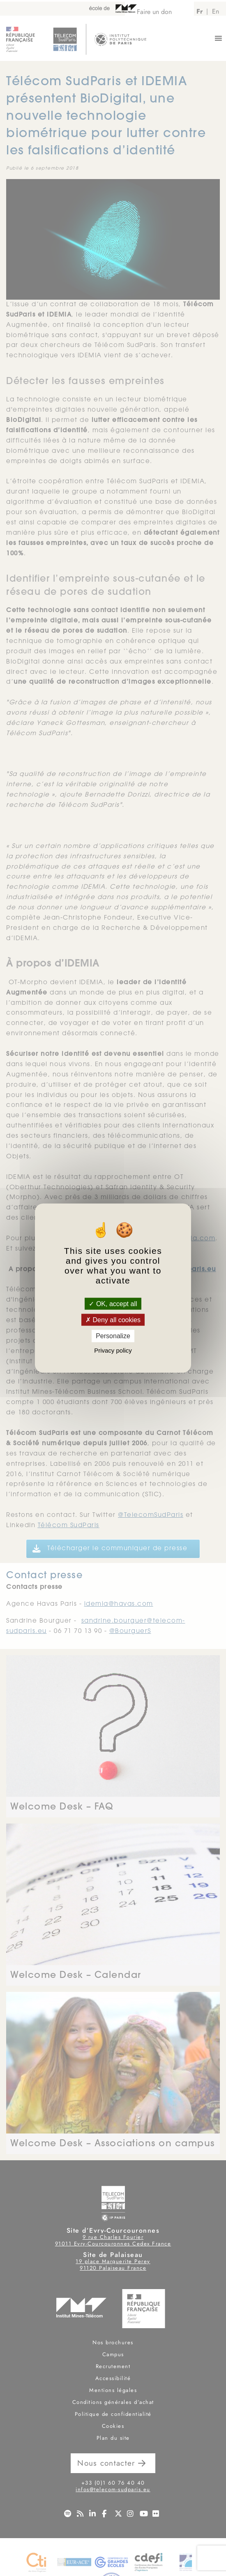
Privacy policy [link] (113, 1349)
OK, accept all (113, 1303)
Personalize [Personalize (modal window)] (113, 1335)
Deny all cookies (113, 1319)
